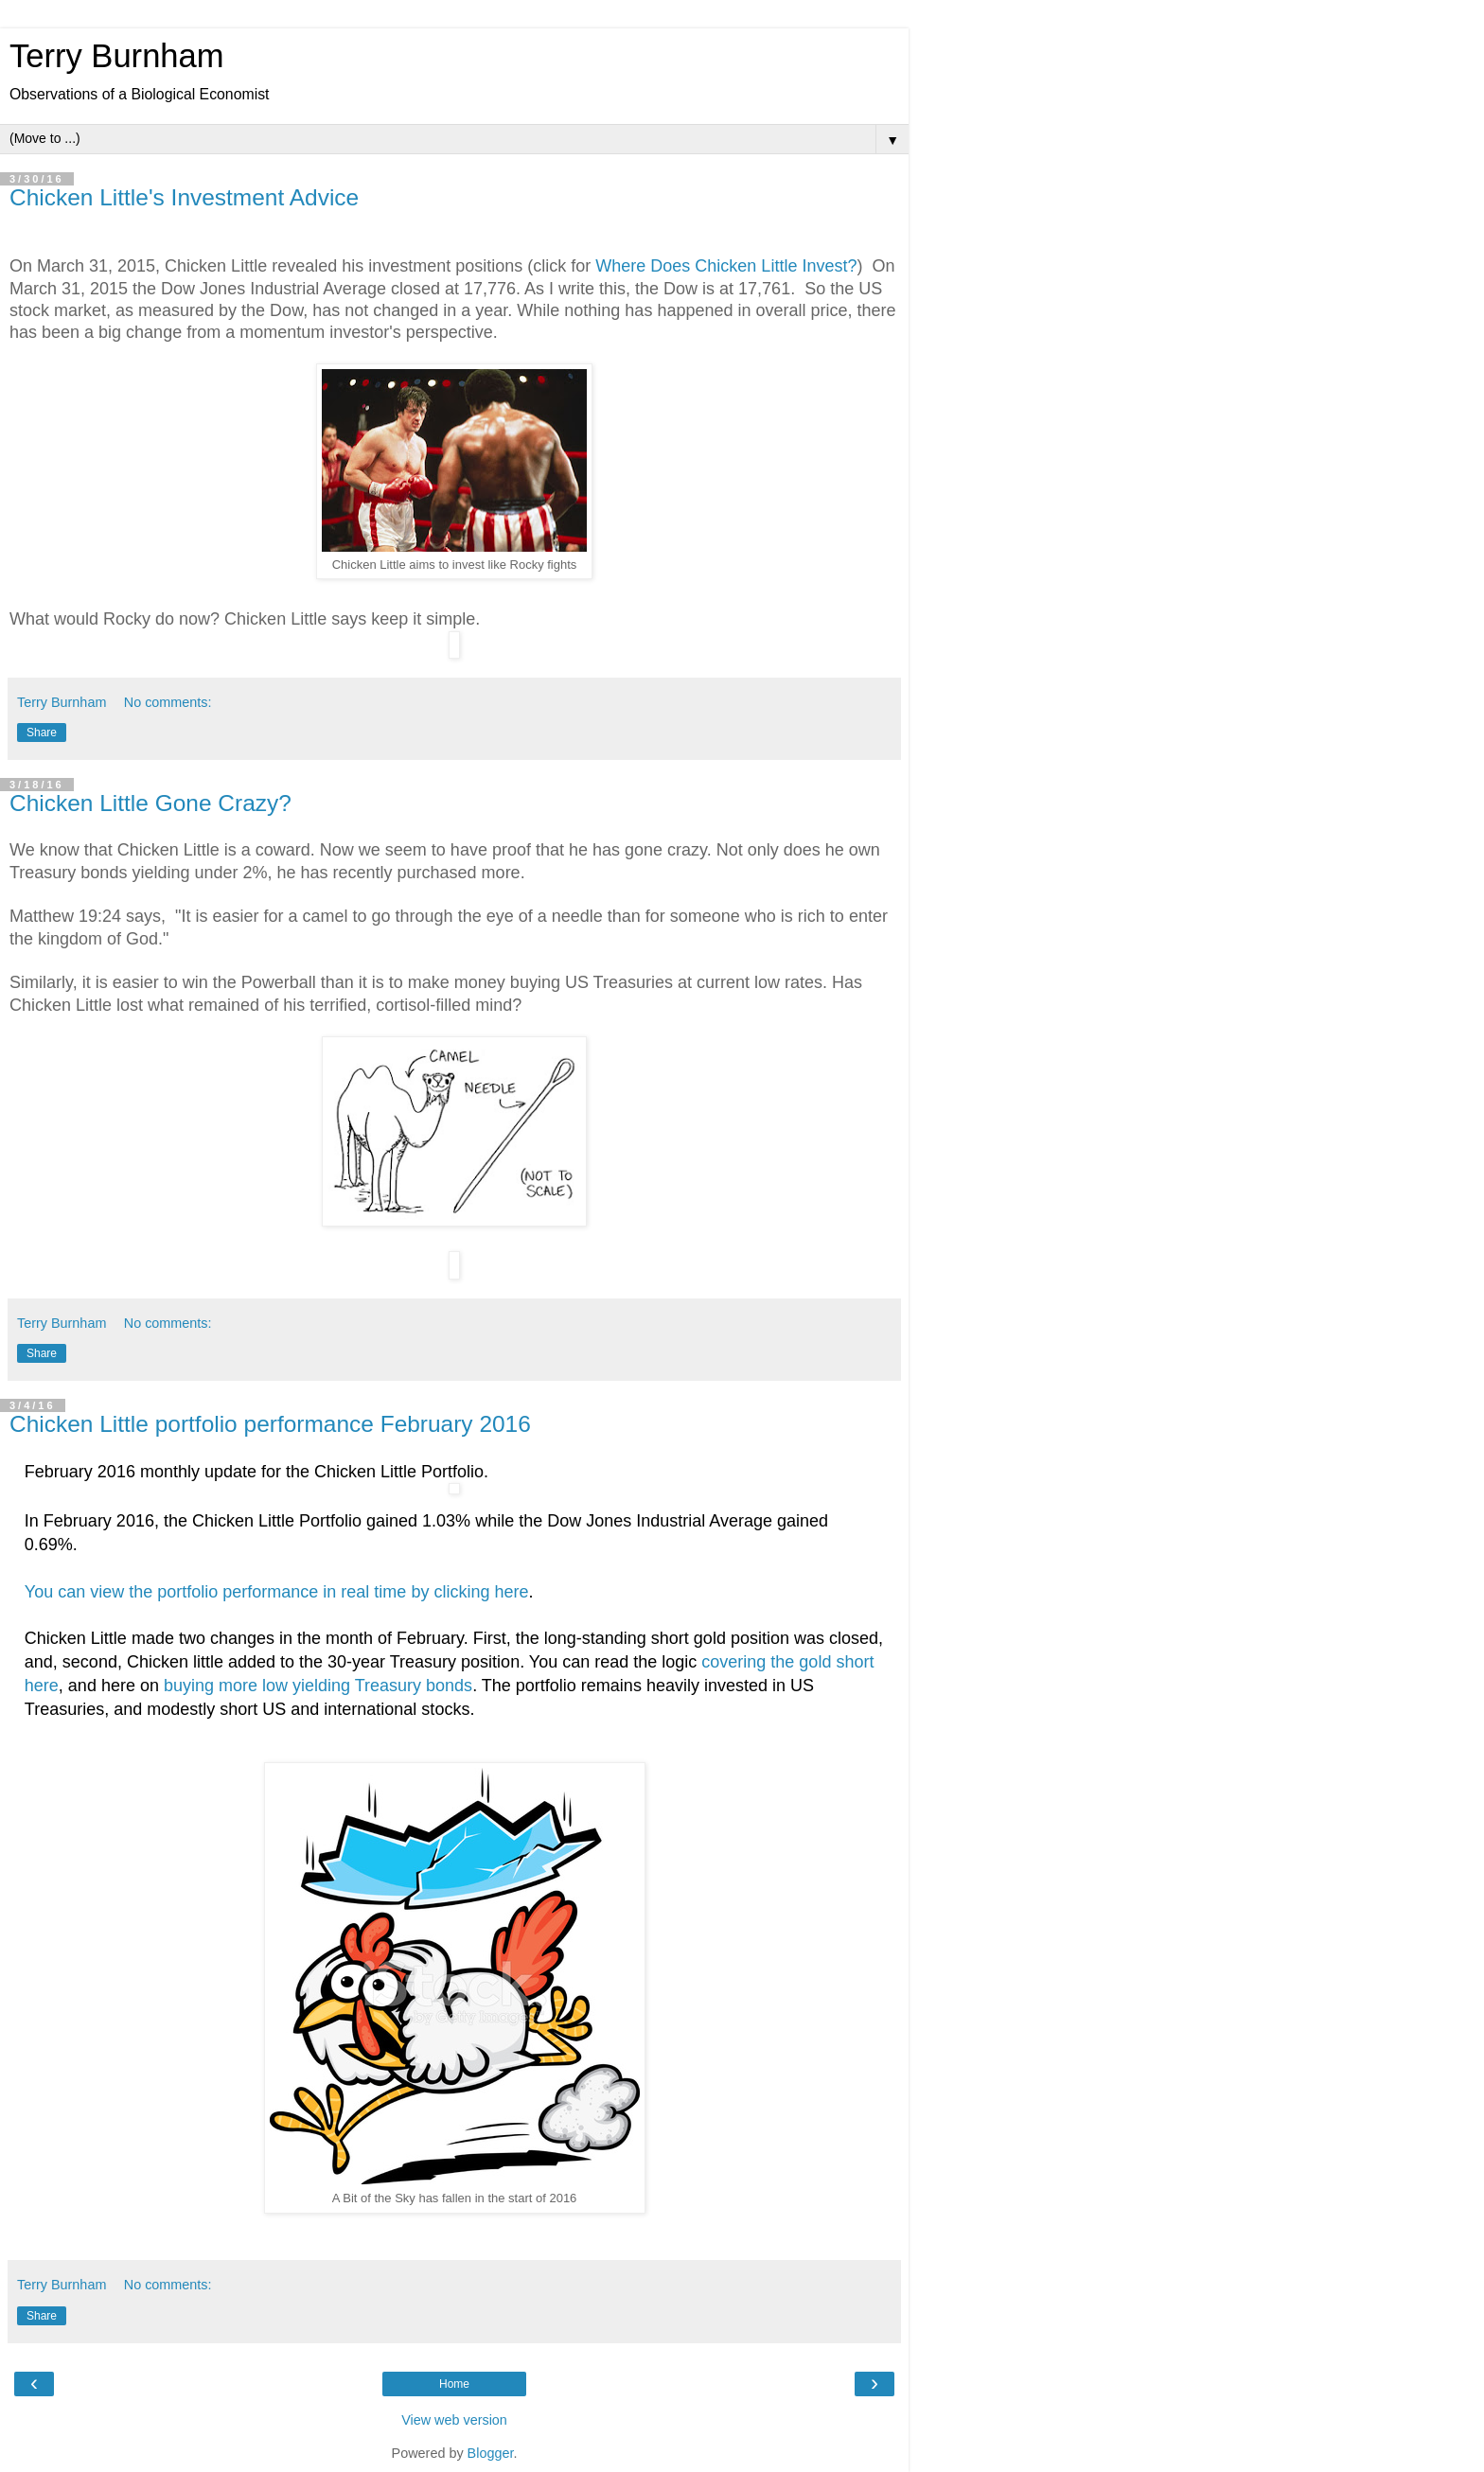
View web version (454, 2420)
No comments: (168, 702)
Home (454, 2384)
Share (41, 732)
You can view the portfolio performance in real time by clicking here (277, 1591)
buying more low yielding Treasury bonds (318, 1685)
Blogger (491, 2453)
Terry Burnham (116, 56)
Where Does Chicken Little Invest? (726, 265)
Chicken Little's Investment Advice (184, 197)
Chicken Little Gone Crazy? (150, 803)
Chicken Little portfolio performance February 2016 (270, 1424)
